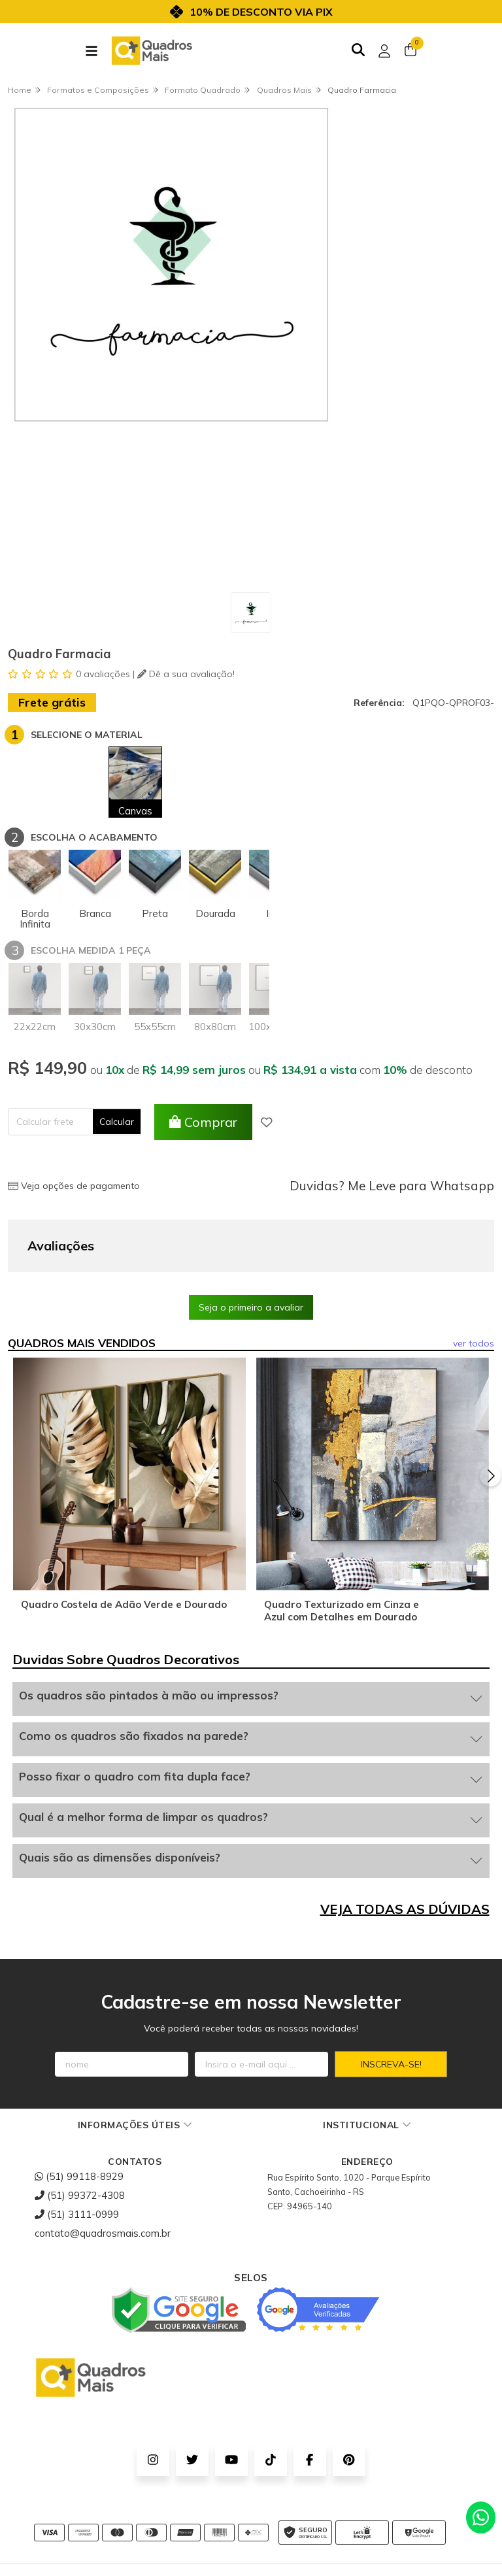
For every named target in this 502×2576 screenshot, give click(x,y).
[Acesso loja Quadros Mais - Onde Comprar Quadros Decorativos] (384, 51)
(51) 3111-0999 (77, 2149)
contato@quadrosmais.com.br (103, 2168)
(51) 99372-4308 (80, 2130)
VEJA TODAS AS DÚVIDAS (405, 1843)
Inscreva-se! (391, 1999)
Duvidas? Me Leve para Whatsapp (392, 1186)
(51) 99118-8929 (79, 2111)
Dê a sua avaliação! (186, 674)
